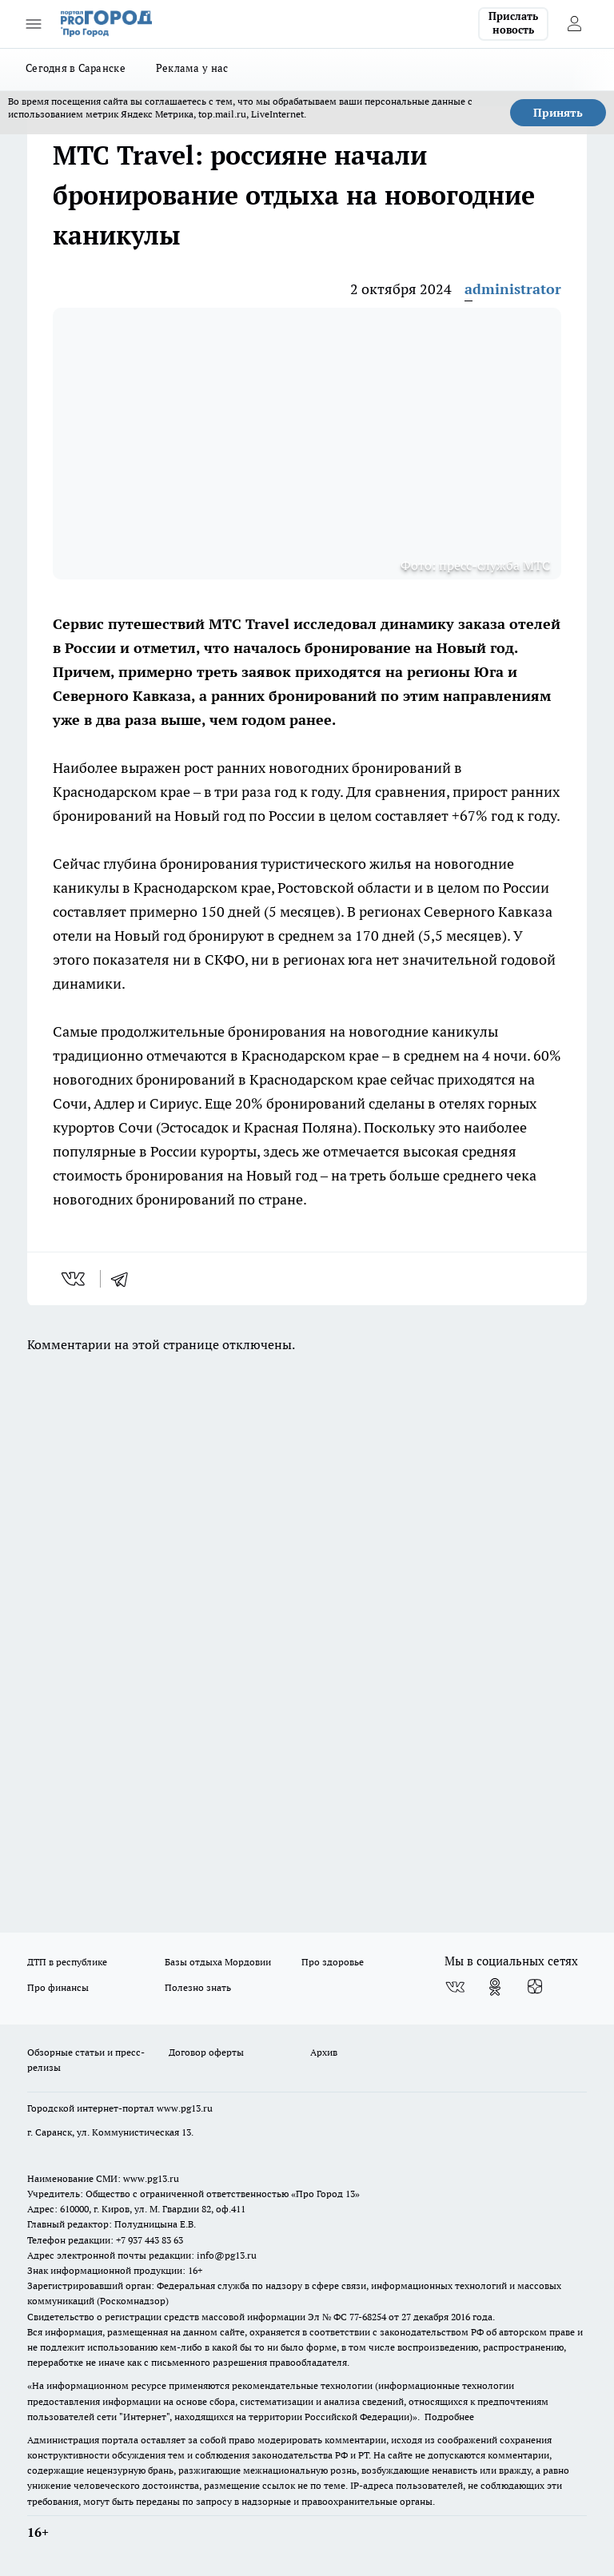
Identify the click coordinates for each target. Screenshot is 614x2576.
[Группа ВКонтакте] (455, 1987)
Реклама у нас (192, 68)
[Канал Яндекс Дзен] (535, 1987)
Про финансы (58, 1987)
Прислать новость (513, 23)
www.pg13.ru (185, 2108)
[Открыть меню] (33, 24)
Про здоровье (332, 1962)
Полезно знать (198, 1987)
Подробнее (449, 2417)
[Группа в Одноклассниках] (495, 1987)
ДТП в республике (67, 1962)
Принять (558, 113)
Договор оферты (206, 2052)
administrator (512, 289)
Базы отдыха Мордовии (218, 1962)
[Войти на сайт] (574, 24)
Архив (323, 2052)
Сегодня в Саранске (76, 68)
